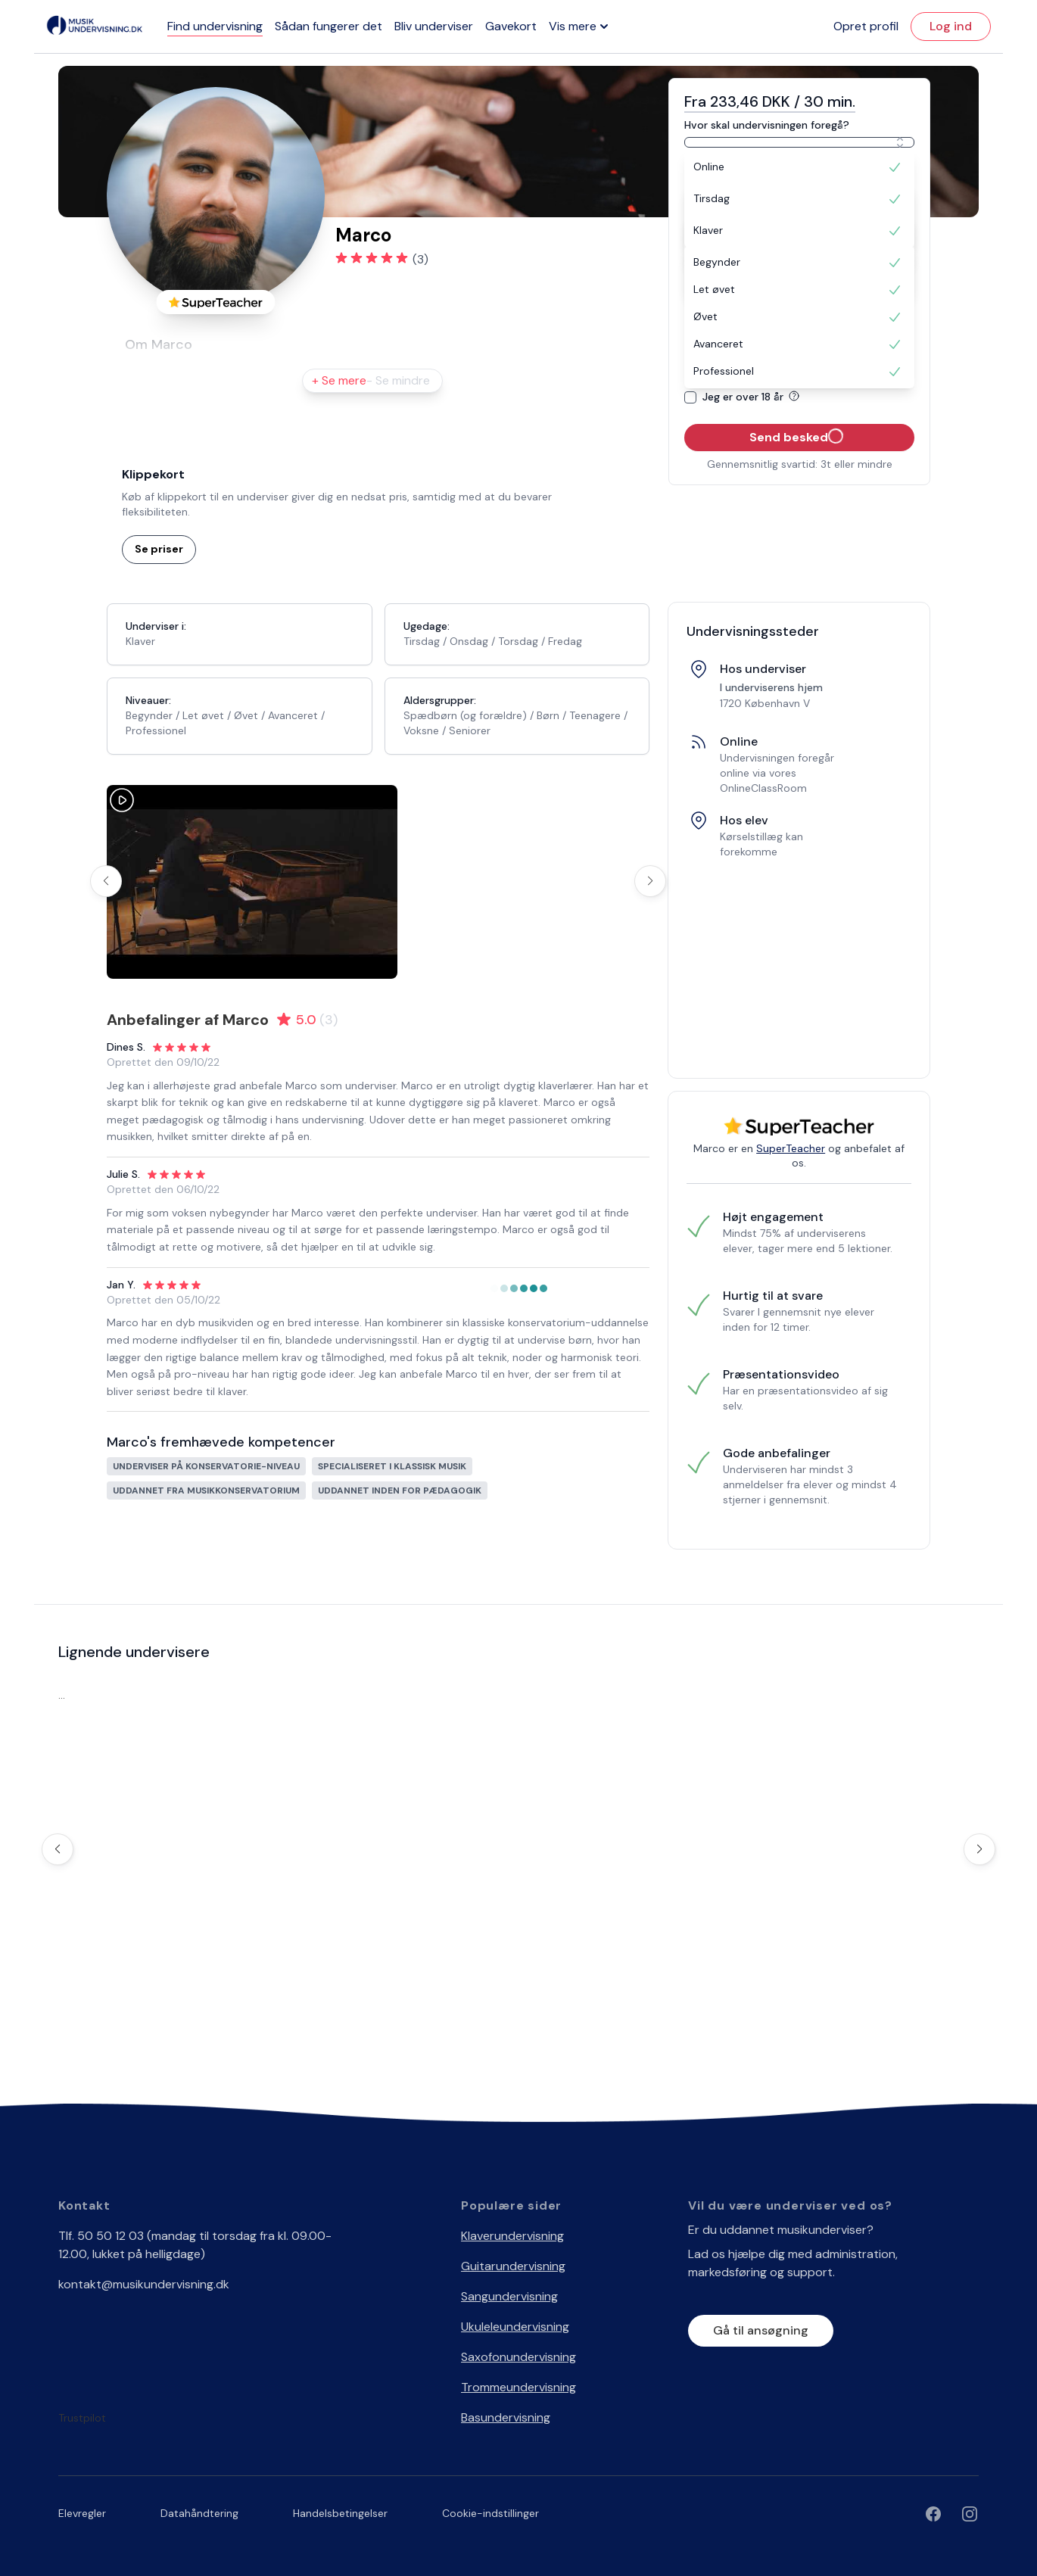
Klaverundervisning (512, 2236)
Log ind (951, 26)
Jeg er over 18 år (753, 396)
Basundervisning (505, 2417)
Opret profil (865, 26)
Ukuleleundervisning (515, 2327)
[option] (799, 167)
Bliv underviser (433, 26)
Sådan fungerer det (328, 26)
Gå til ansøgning (760, 2330)
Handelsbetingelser (340, 2513)
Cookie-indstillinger (490, 2513)
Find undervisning (215, 26)
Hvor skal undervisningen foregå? (766, 125)
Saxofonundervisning (518, 2357)
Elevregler (82, 2513)
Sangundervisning (509, 2296)
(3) (420, 259)
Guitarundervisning (513, 2266)
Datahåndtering (199, 2513)
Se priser (159, 549)
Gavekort (511, 26)
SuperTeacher (790, 1148)
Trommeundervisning (518, 2387)
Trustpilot (82, 2418)
